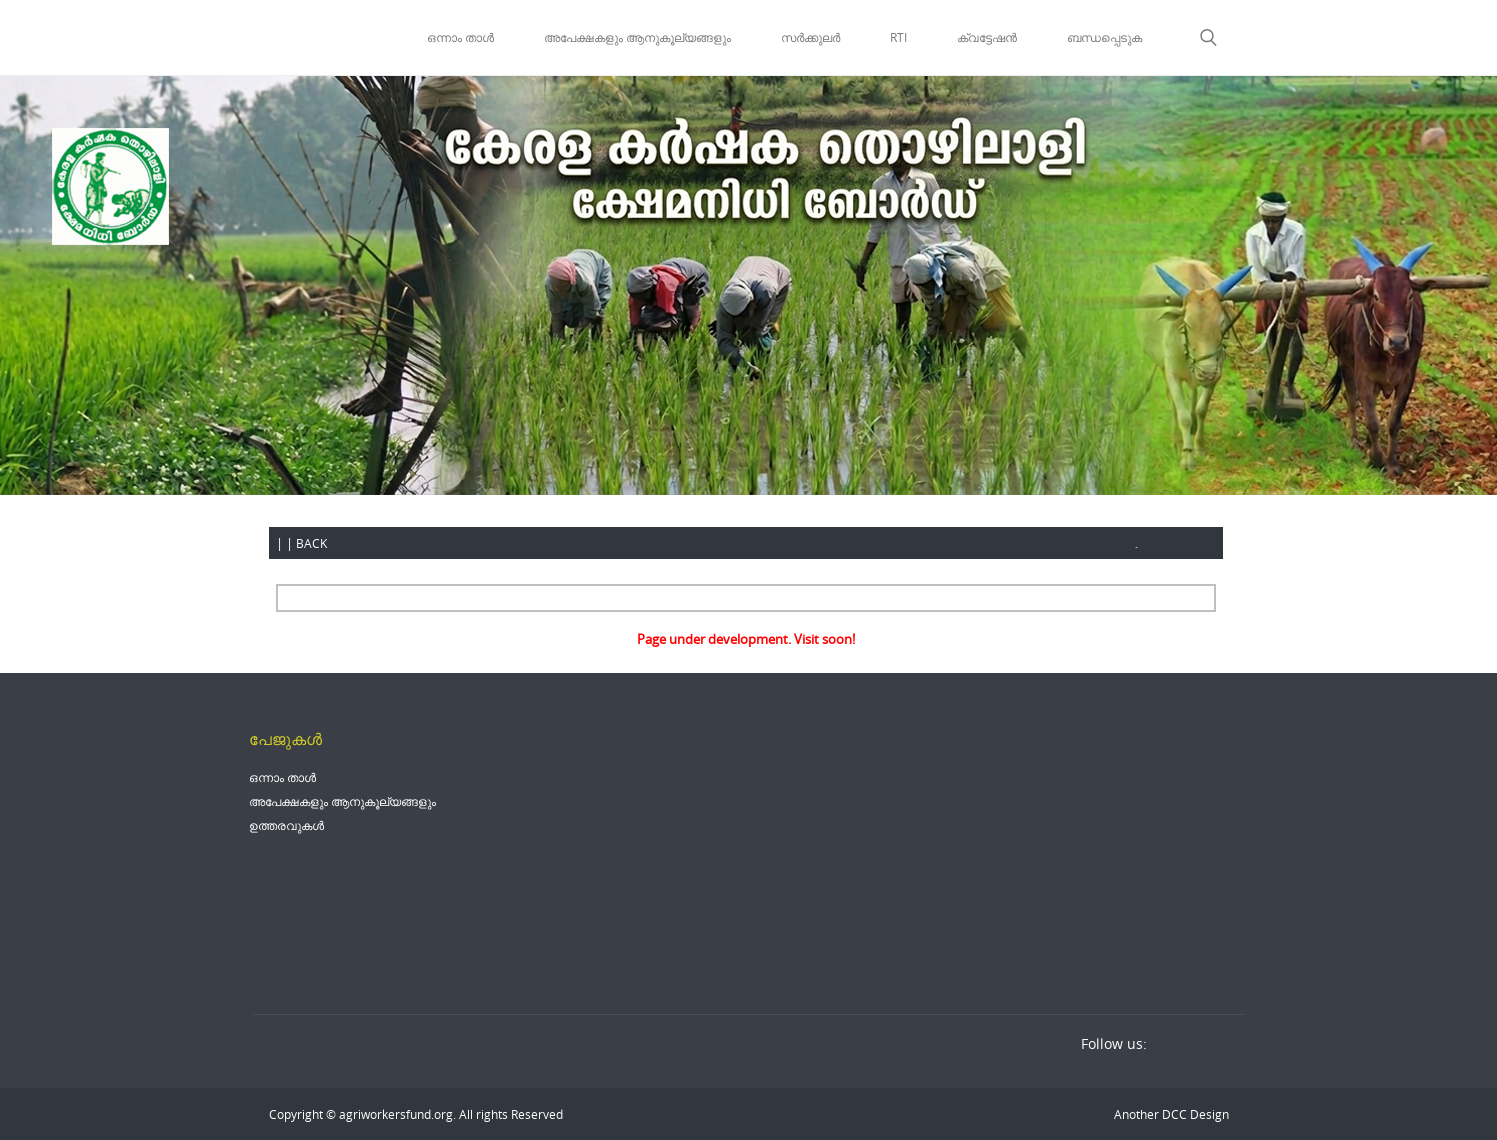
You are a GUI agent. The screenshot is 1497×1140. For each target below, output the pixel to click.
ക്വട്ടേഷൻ (987, 37)
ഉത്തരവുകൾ (286, 825)
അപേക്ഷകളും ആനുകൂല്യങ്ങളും (637, 37)
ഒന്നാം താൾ (460, 37)
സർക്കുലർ (810, 37)
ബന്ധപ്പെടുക (1104, 37)
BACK (311, 543)
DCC (1173, 1114)
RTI (898, 37)
